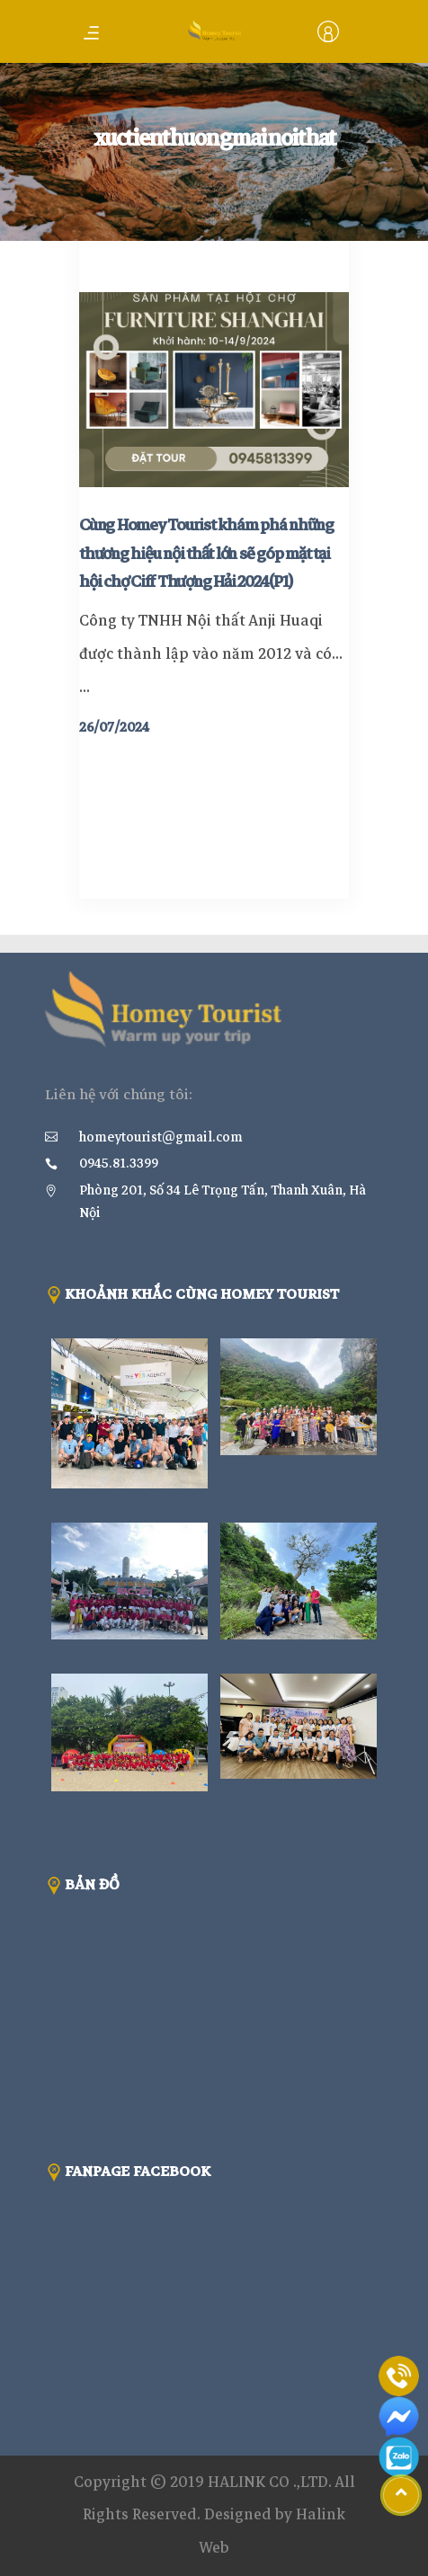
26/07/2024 (114, 727)
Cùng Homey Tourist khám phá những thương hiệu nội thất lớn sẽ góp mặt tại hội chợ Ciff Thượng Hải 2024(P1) (206, 553)
